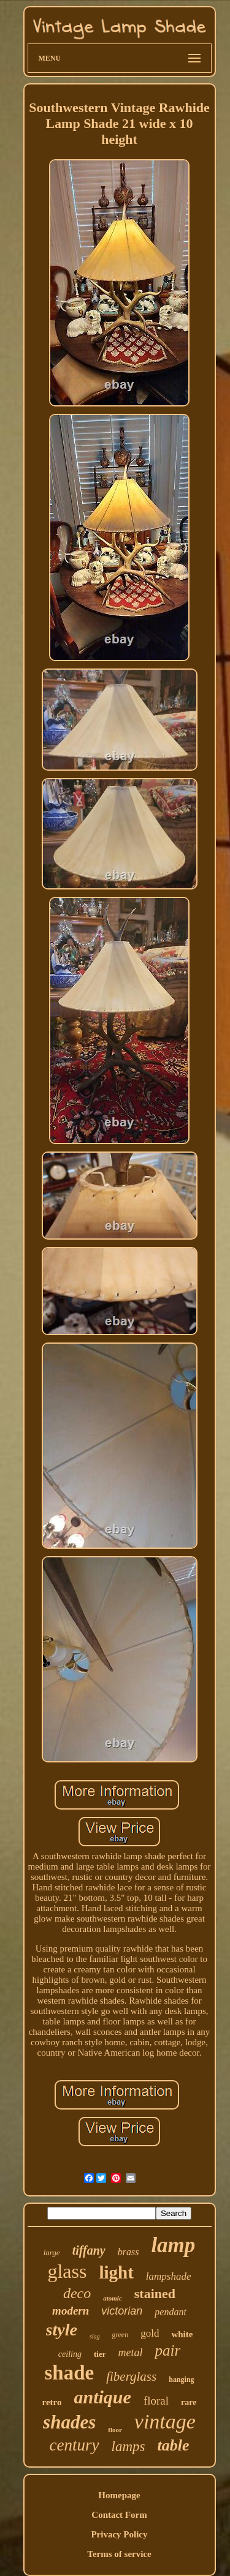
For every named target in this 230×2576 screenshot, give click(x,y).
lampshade (168, 2276)
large (52, 2252)
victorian (121, 2311)
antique (102, 2397)
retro (52, 2402)
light (116, 2272)
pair (167, 2350)
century (74, 2445)
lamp (173, 2245)
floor (115, 2429)
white (182, 2334)
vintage (165, 2421)
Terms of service (119, 2554)
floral (156, 2400)
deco (77, 2293)
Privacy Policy (119, 2534)
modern (70, 2310)
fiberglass (131, 2376)
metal (130, 2352)
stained (154, 2293)
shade (69, 2373)
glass (66, 2271)
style (61, 2329)
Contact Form (119, 2515)
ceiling (70, 2354)
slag (95, 2336)
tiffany (88, 2250)
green (120, 2335)
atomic (112, 2298)
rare (188, 2402)
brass (128, 2252)
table (173, 2445)
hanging (181, 2379)
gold (149, 2333)
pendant (170, 2312)
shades (69, 2422)
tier (99, 2354)
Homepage (119, 2495)
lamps (128, 2446)
